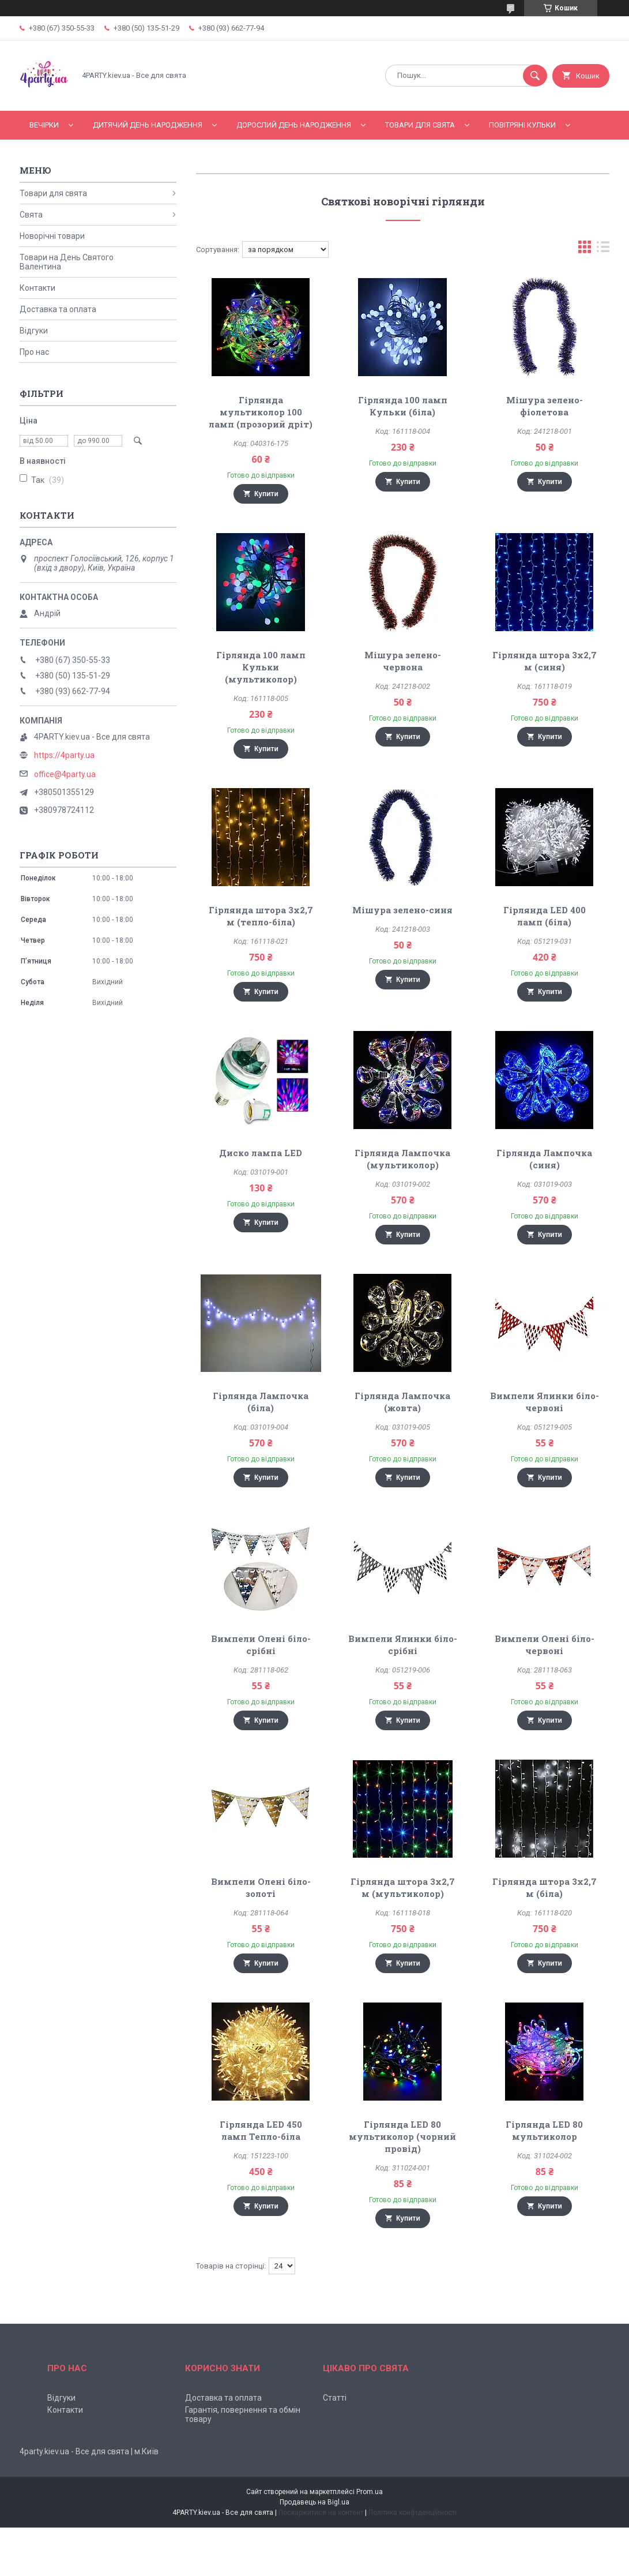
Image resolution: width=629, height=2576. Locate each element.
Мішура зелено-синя (402, 910)
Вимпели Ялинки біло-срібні (402, 1644)
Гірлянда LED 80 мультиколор (544, 2130)
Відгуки (34, 330)
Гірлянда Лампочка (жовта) (402, 1401)
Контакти (37, 288)
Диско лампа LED (260, 1152)
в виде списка (603, 249)
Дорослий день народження (293, 125)
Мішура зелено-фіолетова (544, 406)
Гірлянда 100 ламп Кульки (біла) (402, 406)
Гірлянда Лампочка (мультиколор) (402, 1159)
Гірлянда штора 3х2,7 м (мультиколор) (403, 1887)
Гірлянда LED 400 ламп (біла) (544, 916)
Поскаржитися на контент (320, 2512)
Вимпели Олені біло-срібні (261, 1644)
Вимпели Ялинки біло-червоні (544, 1401)
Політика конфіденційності (412, 2512)
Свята (31, 214)
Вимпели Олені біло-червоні (544, 1644)
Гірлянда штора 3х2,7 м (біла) (544, 1887)
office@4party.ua (65, 774)
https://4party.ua (64, 755)
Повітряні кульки (522, 125)
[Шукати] (535, 76)
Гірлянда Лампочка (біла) (260, 1401)
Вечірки (44, 125)
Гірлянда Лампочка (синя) (544, 1159)
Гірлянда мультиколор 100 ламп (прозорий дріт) (260, 412)
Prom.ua (369, 2492)
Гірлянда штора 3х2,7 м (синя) (544, 661)
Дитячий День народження (147, 125)
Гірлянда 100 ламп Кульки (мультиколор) (261, 667)
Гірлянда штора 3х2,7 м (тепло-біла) (261, 916)
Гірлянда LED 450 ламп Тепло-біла (261, 2130)
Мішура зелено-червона (402, 661)
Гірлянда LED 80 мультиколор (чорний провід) (402, 2136)
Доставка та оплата (58, 309)
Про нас (34, 352)
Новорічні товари (52, 236)
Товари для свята (420, 125)
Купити (266, 494)
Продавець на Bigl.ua (314, 2502)
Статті (334, 2397)
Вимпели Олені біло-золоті (261, 1887)
